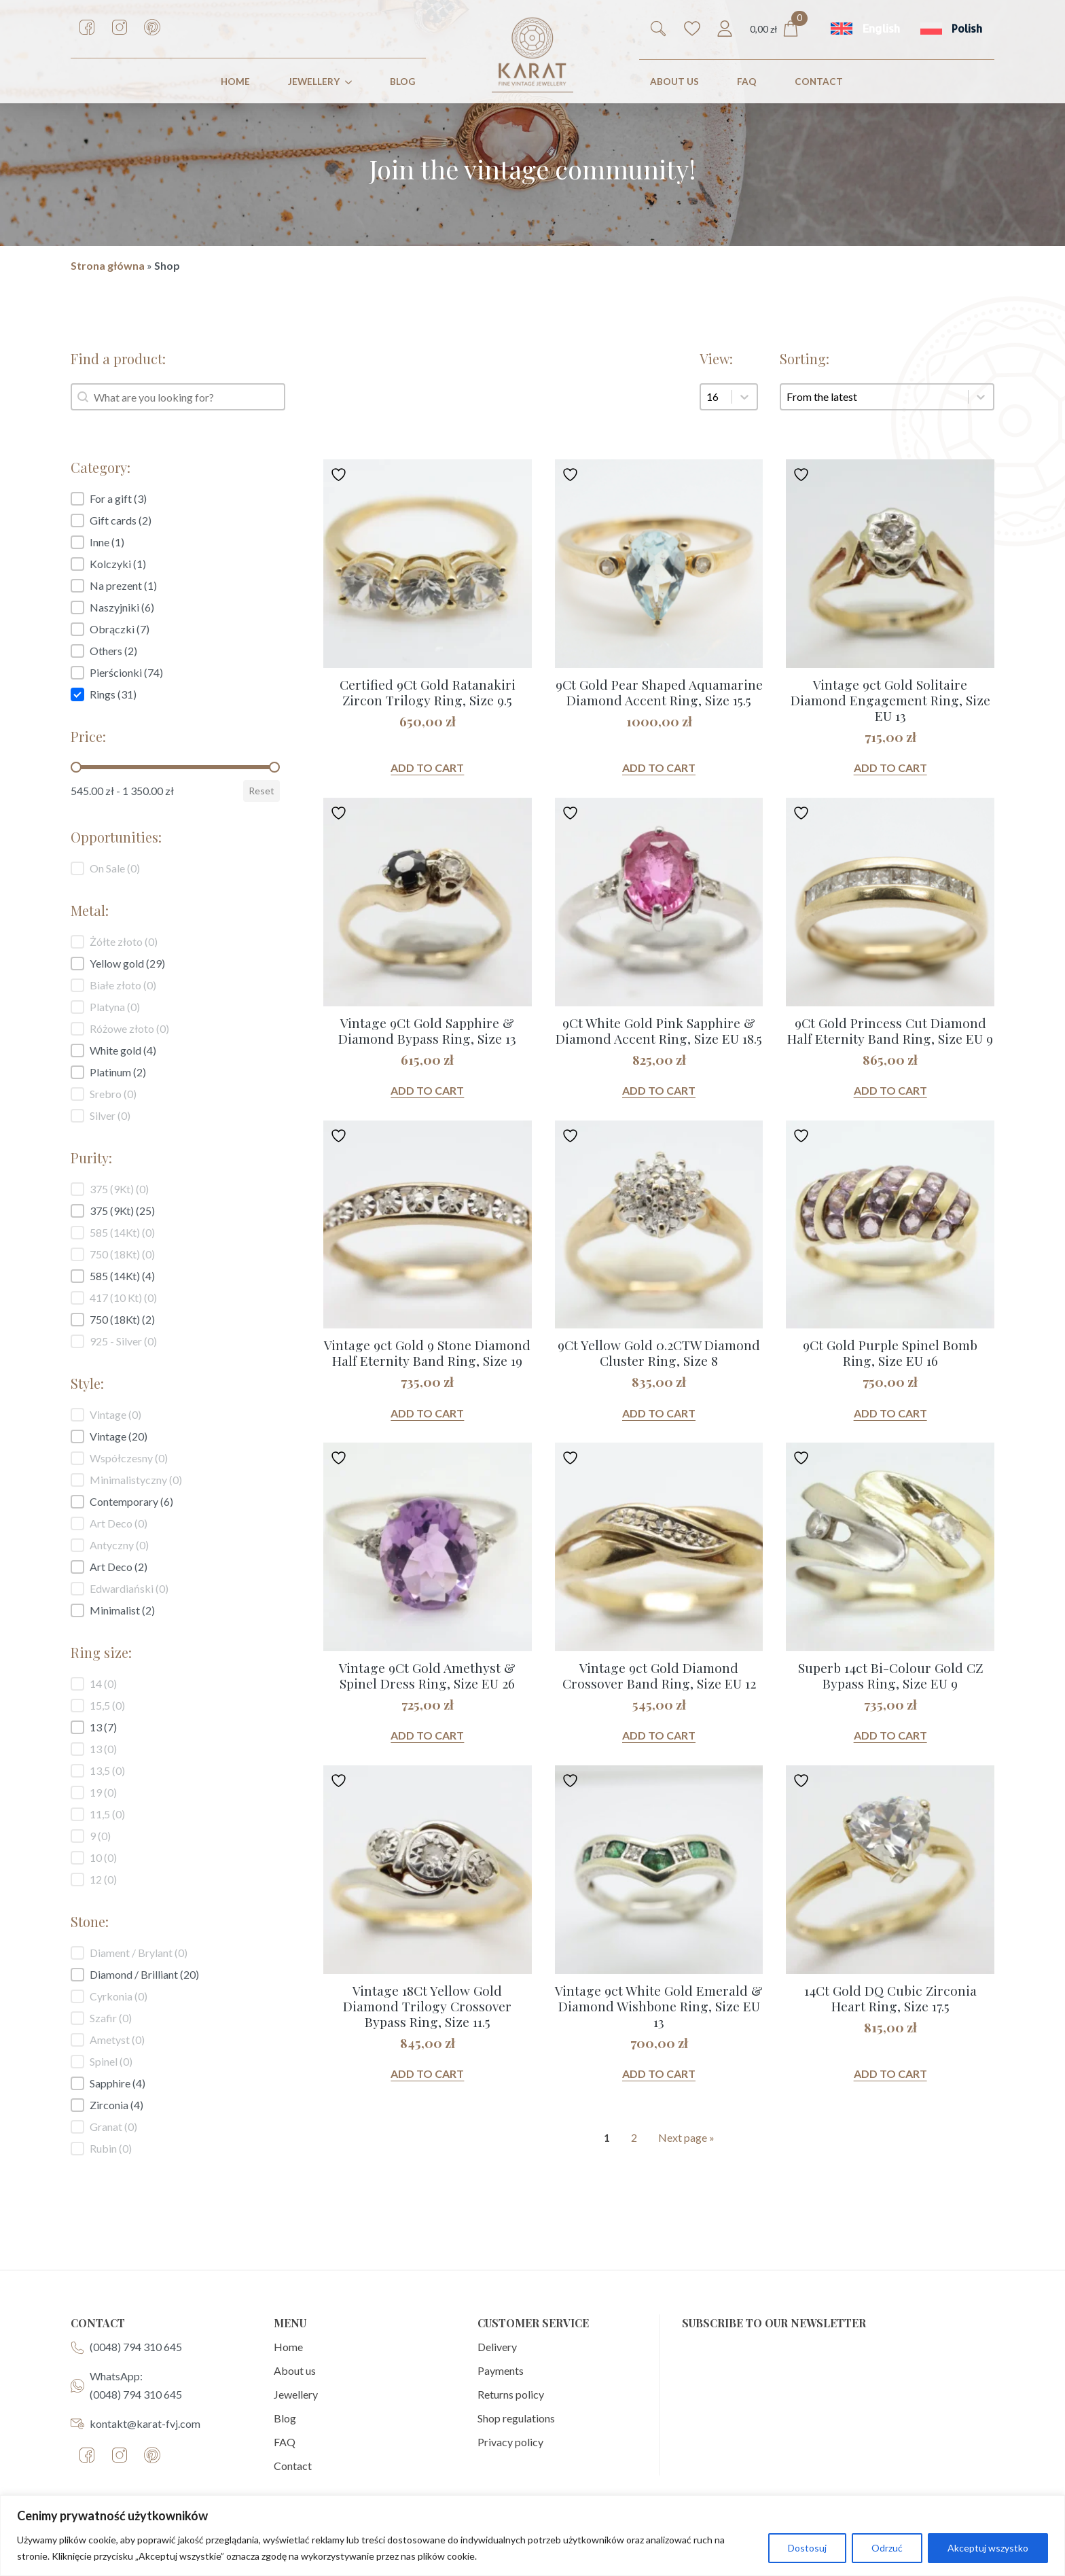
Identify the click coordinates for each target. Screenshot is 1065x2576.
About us (295, 2370)
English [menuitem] (881, 28)
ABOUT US (674, 81)
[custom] (87, 27)
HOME (235, 81)
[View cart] (774, 29)
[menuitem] (865, 29)
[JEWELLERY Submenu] (351, 82)
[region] (532, 2535)
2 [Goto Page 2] (634, 2137)
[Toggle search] (658, 28)
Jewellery (296, 2394)
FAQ (747, 81)
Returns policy (510, 2394)
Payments (500, 2370)
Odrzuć (887, 2548)
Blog (402, 81)
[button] (175, 499)
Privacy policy (510, 2441)
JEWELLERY (314, 81)
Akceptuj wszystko (987, 2548)
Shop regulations (516, 2418)
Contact (293, 2465)
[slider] (76, 767)
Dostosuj (807, 2548)
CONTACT (819, 81)
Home (288, 2346)
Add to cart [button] (427, 767)
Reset (261, 790)
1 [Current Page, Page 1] (607, 2137)
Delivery (497, 2346)
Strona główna (108, 265)
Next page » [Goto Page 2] (686, 2137)
